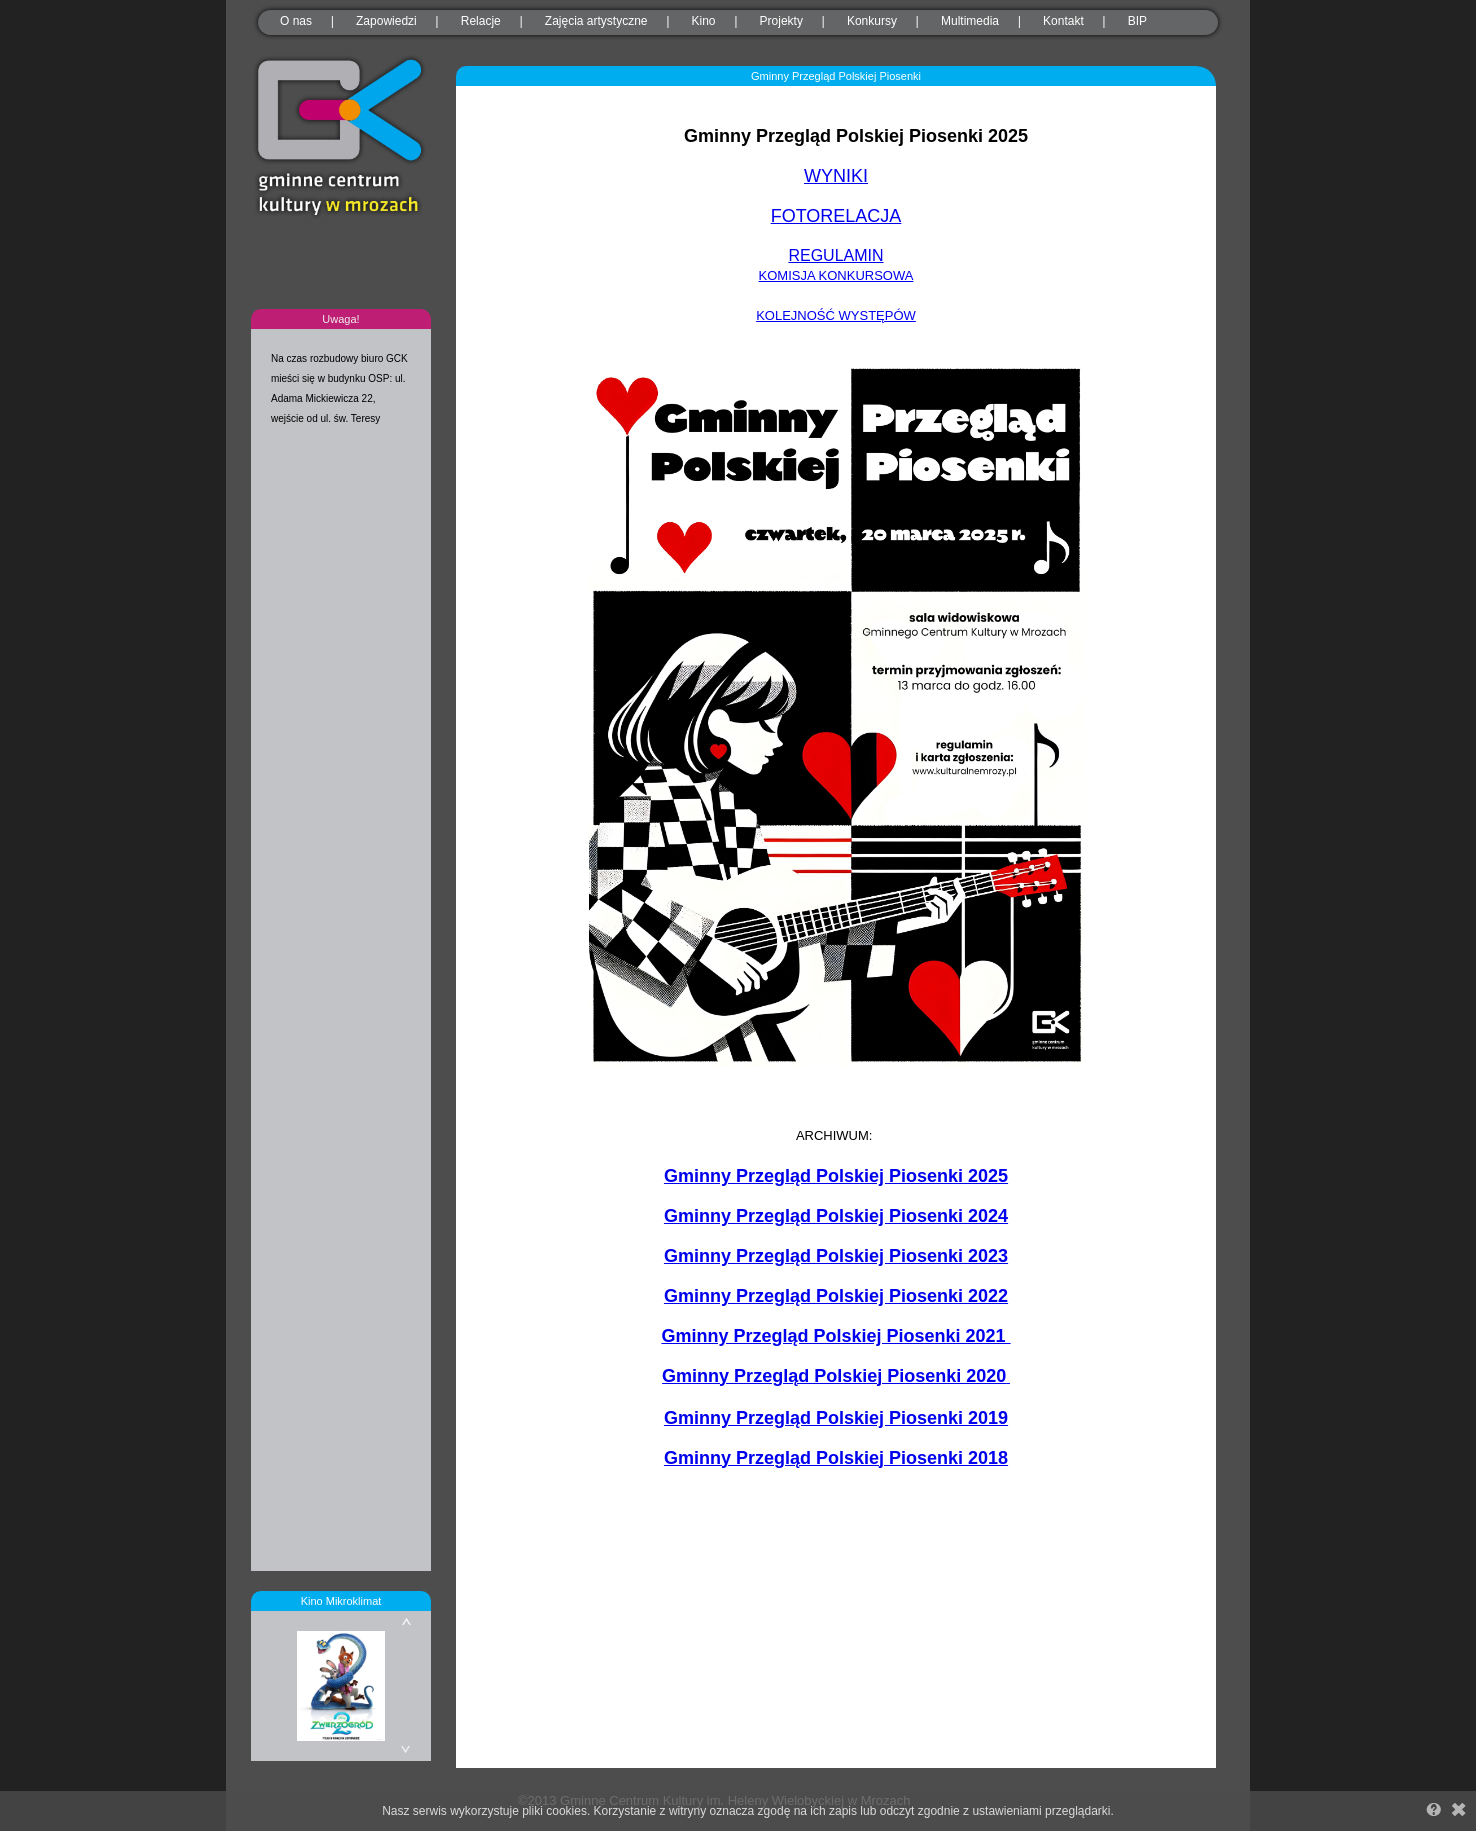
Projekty (781, 21)
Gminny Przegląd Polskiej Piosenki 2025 (836, 1176)
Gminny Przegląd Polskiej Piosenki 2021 (835, 1336)
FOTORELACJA (836, 216)
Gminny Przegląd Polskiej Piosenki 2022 (836, 1296)
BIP (1137, 21)
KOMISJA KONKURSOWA (836, 275)
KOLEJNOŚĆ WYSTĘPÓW (836, 315)
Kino (704, 21)
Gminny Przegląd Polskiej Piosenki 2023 (836, 1256)
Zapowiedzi (386, 21)
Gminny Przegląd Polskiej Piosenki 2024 (836, 1216)
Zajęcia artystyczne (596, 21)
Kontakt (1063, 21)
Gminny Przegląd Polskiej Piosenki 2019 (836, 1418)
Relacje (481, 21)
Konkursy (872, 21)
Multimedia (970, 21)
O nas (296, 21)
